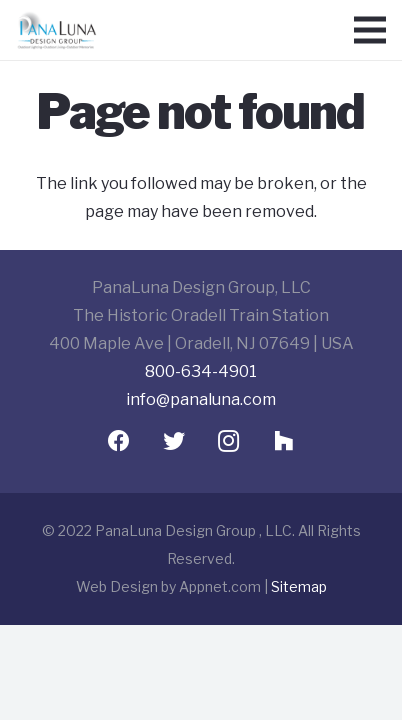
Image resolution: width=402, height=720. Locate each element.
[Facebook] (118, 441)
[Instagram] (228, 441)
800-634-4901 (201, 371)
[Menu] (370, 30)
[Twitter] (173, 441)
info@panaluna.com (201, 399)
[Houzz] (283, 441)
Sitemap (299, 586)
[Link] (56, 30)
